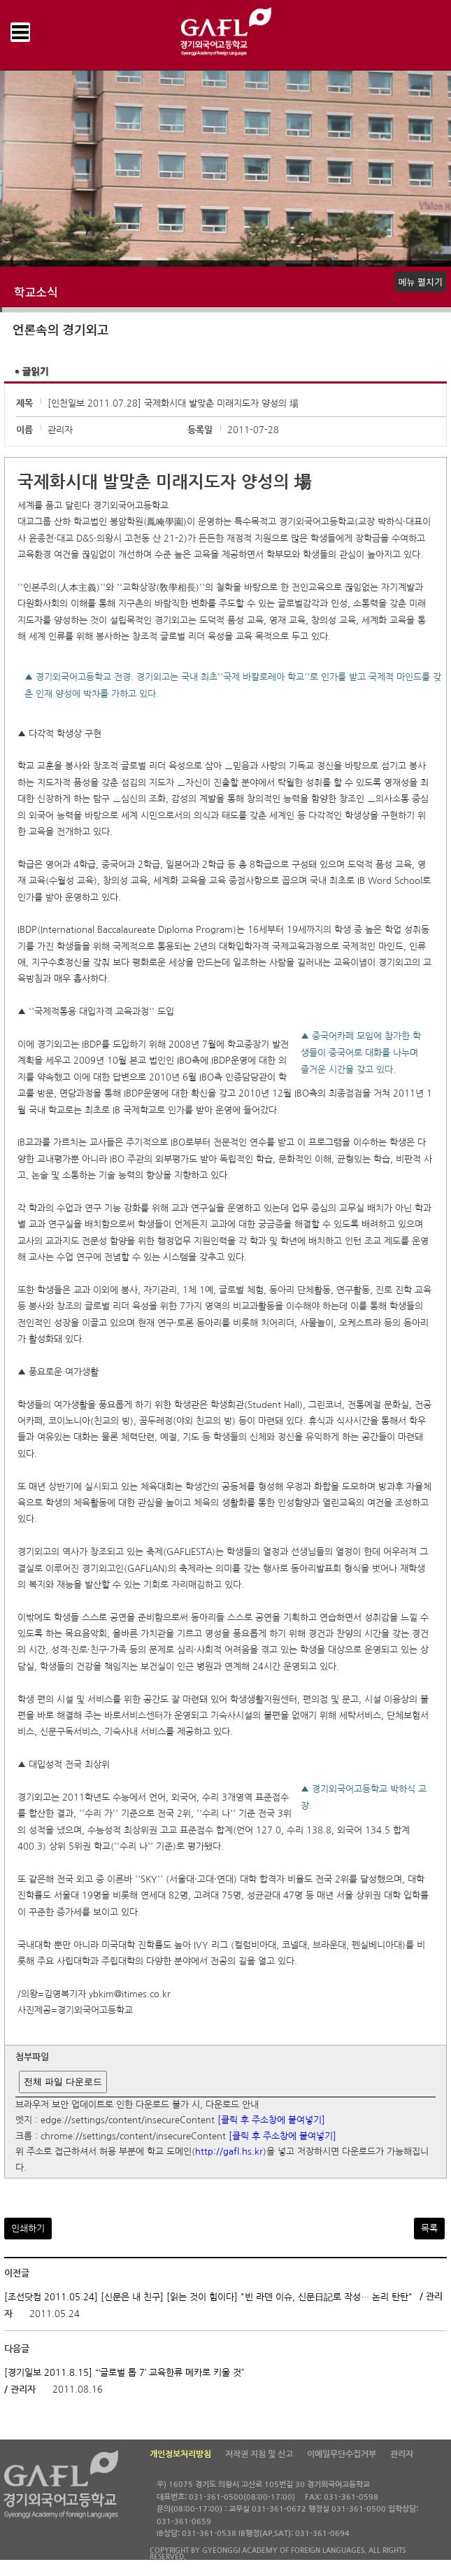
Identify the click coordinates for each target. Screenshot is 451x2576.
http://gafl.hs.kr (229, 2152)
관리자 (401, 2454)
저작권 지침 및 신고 (259, 2454)
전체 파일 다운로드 (62, 2081)
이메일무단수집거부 (341, 2454)
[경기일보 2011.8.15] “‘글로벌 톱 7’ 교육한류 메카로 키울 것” (124, 2372)
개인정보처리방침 (180, 2454)
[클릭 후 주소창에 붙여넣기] (271, 2120)
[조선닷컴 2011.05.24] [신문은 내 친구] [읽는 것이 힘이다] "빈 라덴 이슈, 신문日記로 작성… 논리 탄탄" (208, 2297)
